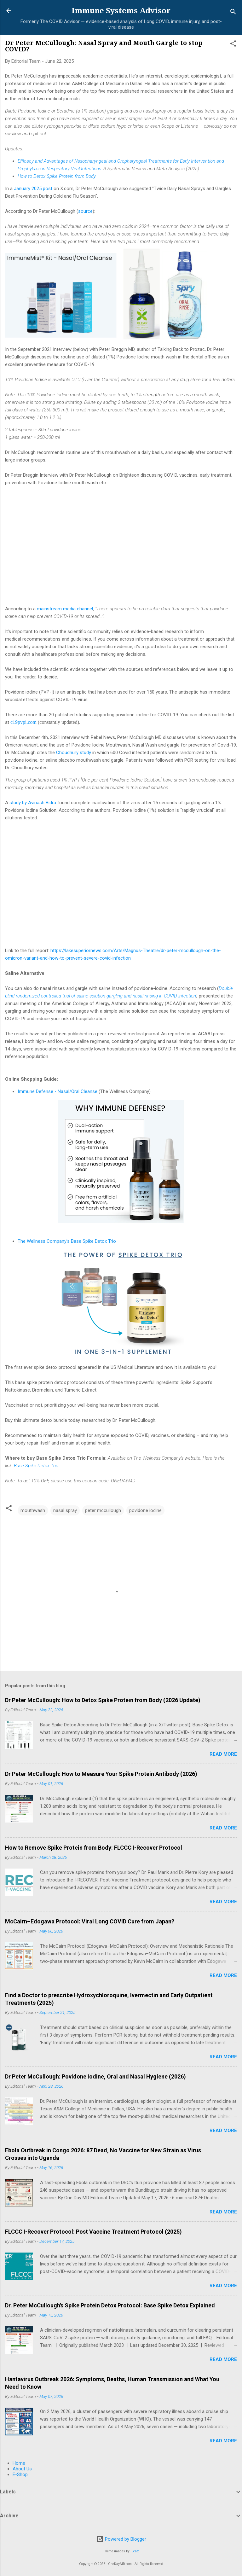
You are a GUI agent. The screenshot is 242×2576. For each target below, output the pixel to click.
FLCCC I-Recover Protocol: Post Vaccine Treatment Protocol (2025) (93, 2231)
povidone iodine (145, 1510)
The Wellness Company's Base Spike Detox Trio (67, 1241)
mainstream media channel (65, 609)
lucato (134, 2551)
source (85, 211)
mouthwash (32, 1510)
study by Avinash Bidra (32, 802)
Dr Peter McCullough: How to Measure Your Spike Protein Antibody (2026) (101, 1774)
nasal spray (65, 1510)
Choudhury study (73, 752)
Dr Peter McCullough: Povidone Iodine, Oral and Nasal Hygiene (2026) (95, 2076)
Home (19, 2463)
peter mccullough (103, 1510)
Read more (223, 1754)
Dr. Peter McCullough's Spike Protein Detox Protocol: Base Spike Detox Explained (110, 2305)
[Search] (233, 12)
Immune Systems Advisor (121, 10)
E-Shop (20, 2474)
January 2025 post (33, 188)
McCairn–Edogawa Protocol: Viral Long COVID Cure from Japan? (89, 1921)
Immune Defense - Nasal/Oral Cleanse (57, 1091)
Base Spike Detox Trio (36, 1465)
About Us (22, 2469)
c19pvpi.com (23, 722)
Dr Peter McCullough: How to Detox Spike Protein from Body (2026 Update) (102, 1700)
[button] (233, 44)
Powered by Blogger (121, 2539)
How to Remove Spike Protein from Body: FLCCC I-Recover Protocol (93, 1847)
